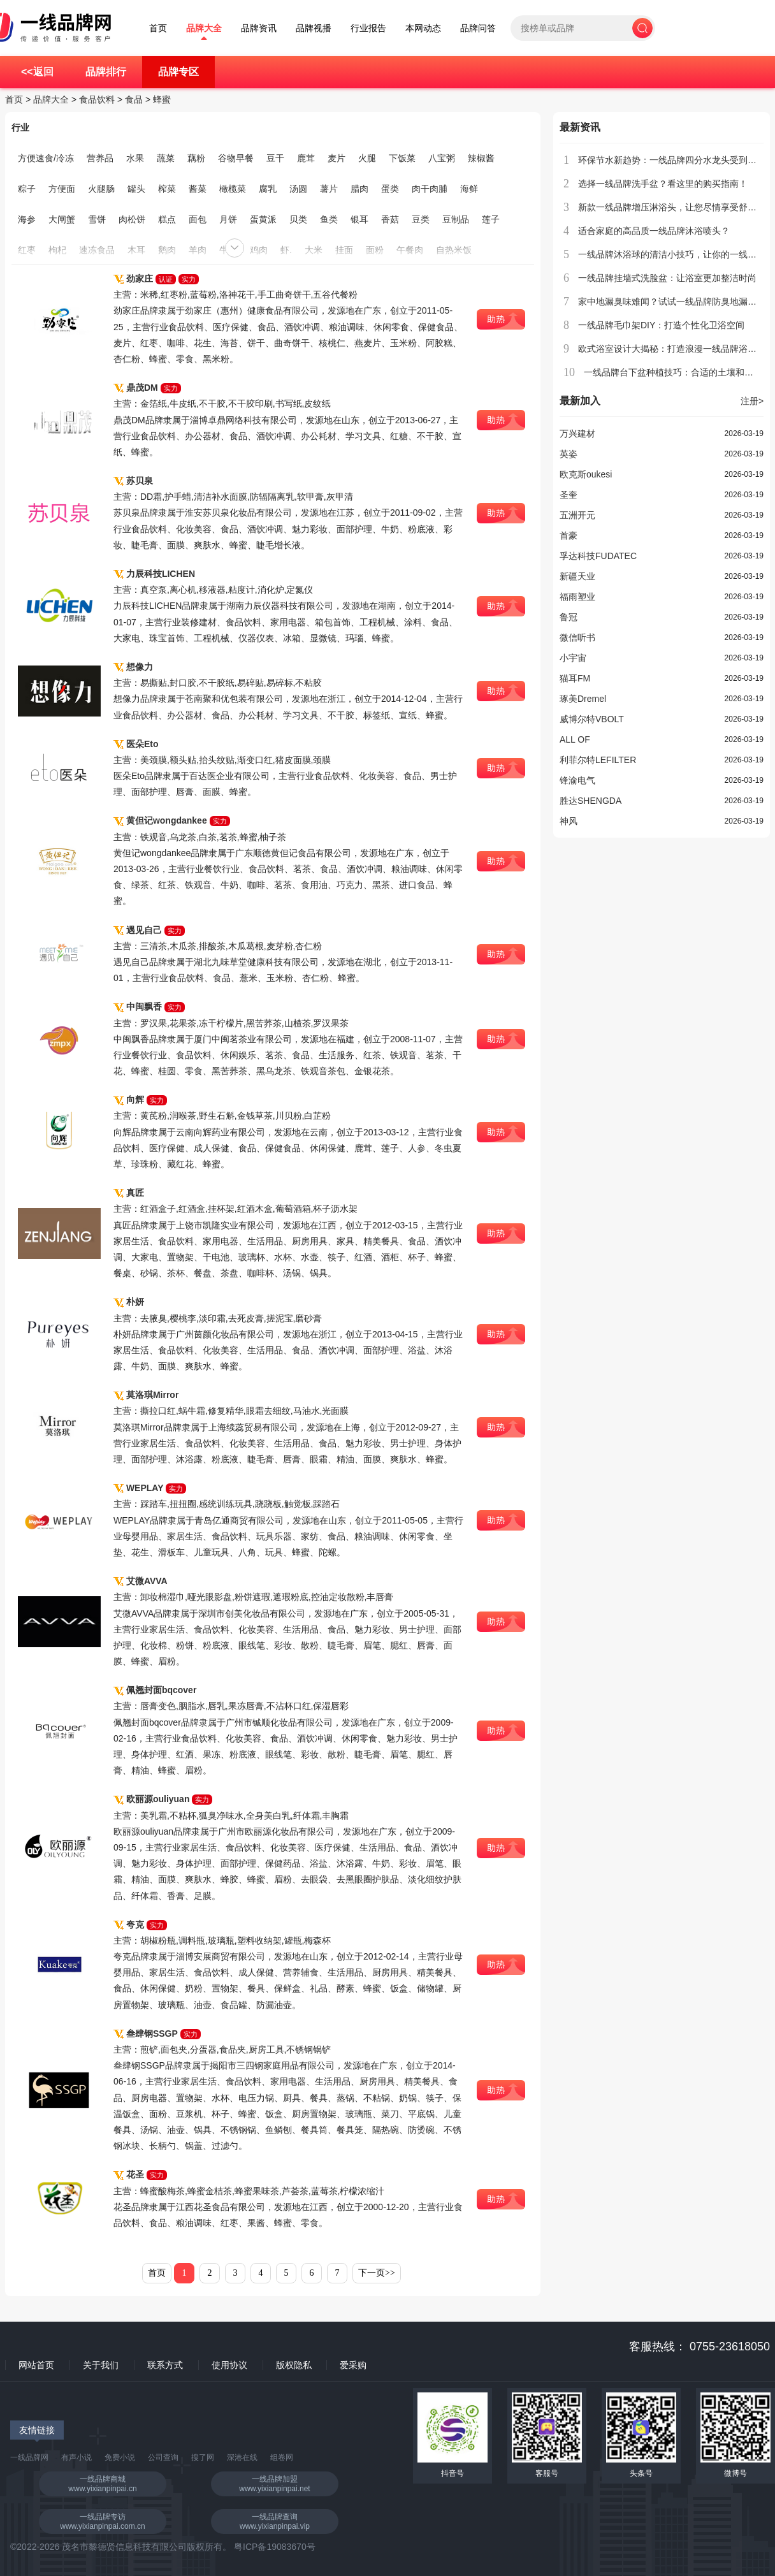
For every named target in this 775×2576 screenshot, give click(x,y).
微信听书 (577, 637)
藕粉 (196, 158)
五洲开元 (577, 515)
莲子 (491, 219)
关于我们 (101, 2365)
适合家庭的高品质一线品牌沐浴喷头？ (654, 231)
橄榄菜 (232, 189)
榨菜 (167, 189)
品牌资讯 (259, 28)
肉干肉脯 (429, 189)
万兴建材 (577, 433)
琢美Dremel (583, 699)
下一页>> (376, 2273)
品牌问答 (478, 28)
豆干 (275, 158)
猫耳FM (575, 678)
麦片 (336, 158)
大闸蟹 (61, 219)
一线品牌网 (29, 2457)
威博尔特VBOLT (592, 719)
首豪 (568, 535)
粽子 (27, 189)
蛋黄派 (263, 219)
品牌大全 (204, 28)
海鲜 (469, 189)
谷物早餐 (236, 158)
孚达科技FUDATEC (598, 556)
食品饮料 (97, 99)
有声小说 (76, 2457)
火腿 (367, 158)
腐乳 (268, 189)
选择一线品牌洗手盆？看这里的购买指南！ (663, 183)
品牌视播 (313, 28)
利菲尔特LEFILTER (598, 760)
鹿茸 (306, 158)
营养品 (100, 158)
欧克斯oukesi (586, 474)
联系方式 (165, 2365)
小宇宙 (573, 658)
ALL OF (575, 739)
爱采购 (353, 2365)
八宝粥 (441, 158)
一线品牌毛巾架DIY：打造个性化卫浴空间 (661, 325)
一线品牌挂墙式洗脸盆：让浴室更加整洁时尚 (667, 278)
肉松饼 (132, 219)
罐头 (136, 189)
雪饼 (97, 219)
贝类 (298, 219)
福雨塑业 (577, 597)
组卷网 (281, 2457)
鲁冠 (568, 617)
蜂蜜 (162, 99)
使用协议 (229, 2365)
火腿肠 (101, 189)
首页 (158, 28)
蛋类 (390, 189)
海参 (27, 219)
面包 (197, 219)
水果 (135, 158)
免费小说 (120, 2457)
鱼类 (329, 219)
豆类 (421, 219)
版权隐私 (294, 2365)
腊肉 (359, 189)
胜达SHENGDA (590, 801)
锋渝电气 (577, 780)
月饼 (228, 219)
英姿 (568, 454)
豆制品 (455, 219)
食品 (134, 99)
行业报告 (368, 28)
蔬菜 (166, 158)
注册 (752, 401)
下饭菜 (402, 158)
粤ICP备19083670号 (274, 2547)
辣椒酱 (481, 158)
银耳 (359, 219)
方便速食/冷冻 (46, 158)
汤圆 (298, 189)
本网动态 (423, 28)
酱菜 (197, 189)
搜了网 (202, 2457)
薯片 (329, 189)
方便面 (61, 189)
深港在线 (242, 2457)
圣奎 (568, 495)
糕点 (167, 219)
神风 (568, 821)
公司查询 (163, 2457)
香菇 (390, 219)
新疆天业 (577, 576)
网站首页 (36, 2365)
